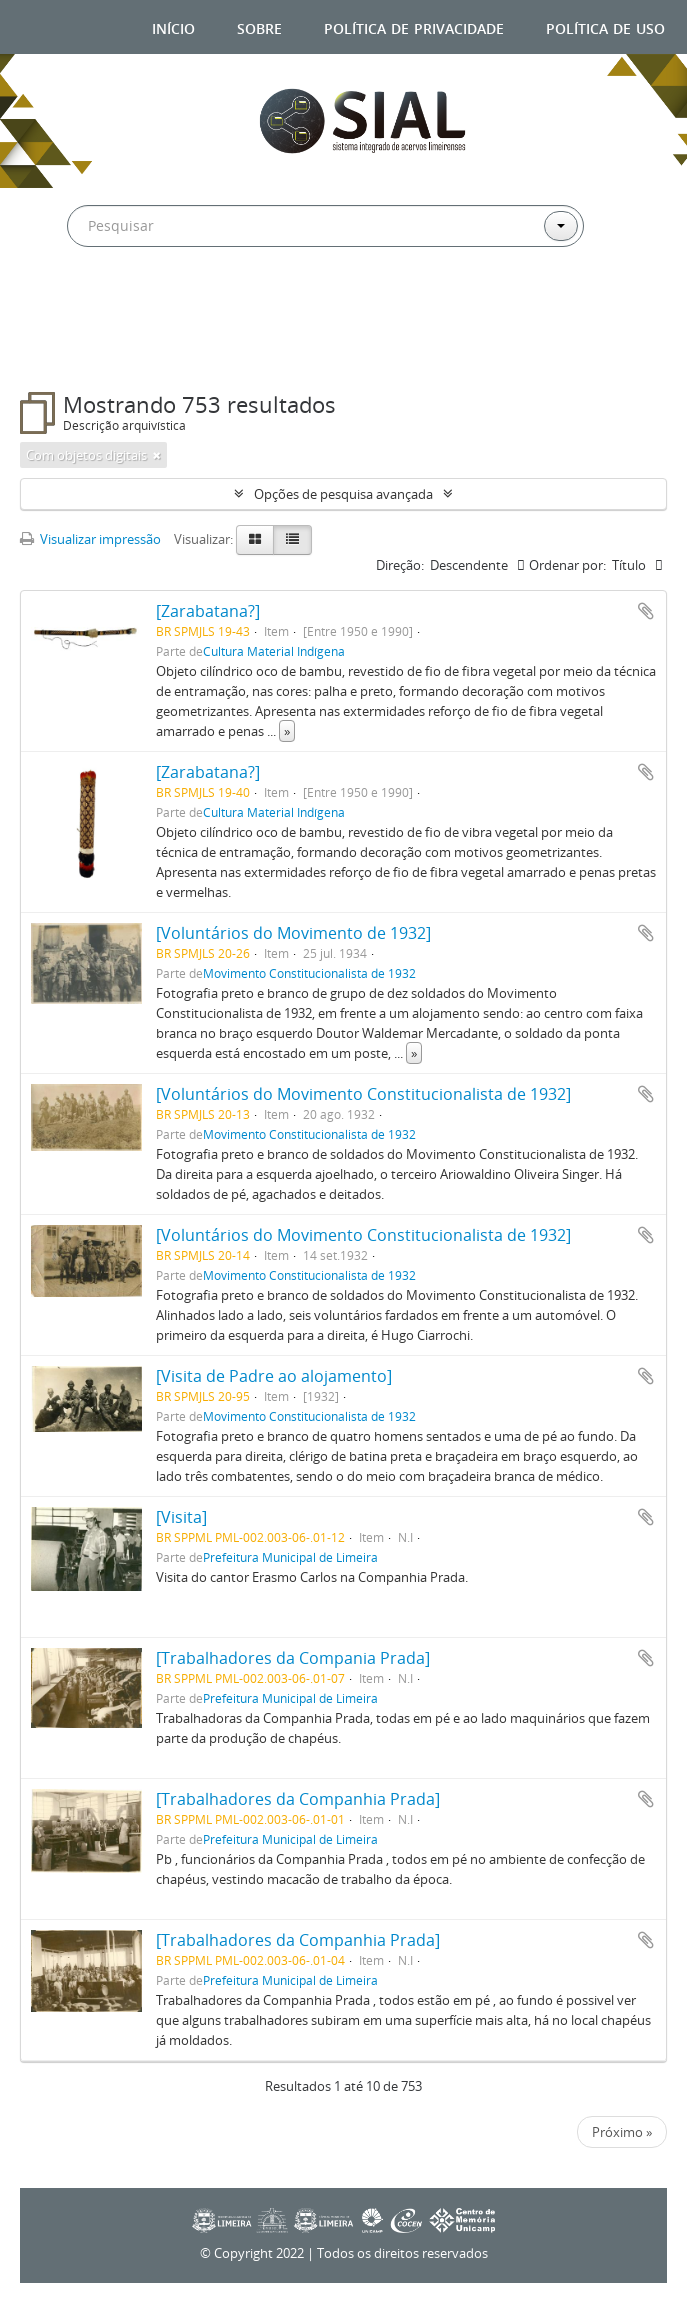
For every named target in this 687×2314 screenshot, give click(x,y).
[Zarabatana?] (208, 611)
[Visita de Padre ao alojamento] (274, 1376)
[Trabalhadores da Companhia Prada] (298, 1799)
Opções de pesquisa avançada (343, 494)
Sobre (259, 26)
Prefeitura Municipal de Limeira (290, 1557)
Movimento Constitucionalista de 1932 (309, 973)
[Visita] (181, 1517)
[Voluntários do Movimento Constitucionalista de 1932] (363, 1094)
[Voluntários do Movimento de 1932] (293, 933)
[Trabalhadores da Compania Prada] (293, 1658)
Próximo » (622, 2132)
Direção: (400, 565)
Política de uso (605, 26)
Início (173, 26)
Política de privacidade (414, 26)
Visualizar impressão (90, 539)
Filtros (70, 352)
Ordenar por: (567, 565)
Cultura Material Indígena (274, 651)
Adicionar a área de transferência (646, 611)
